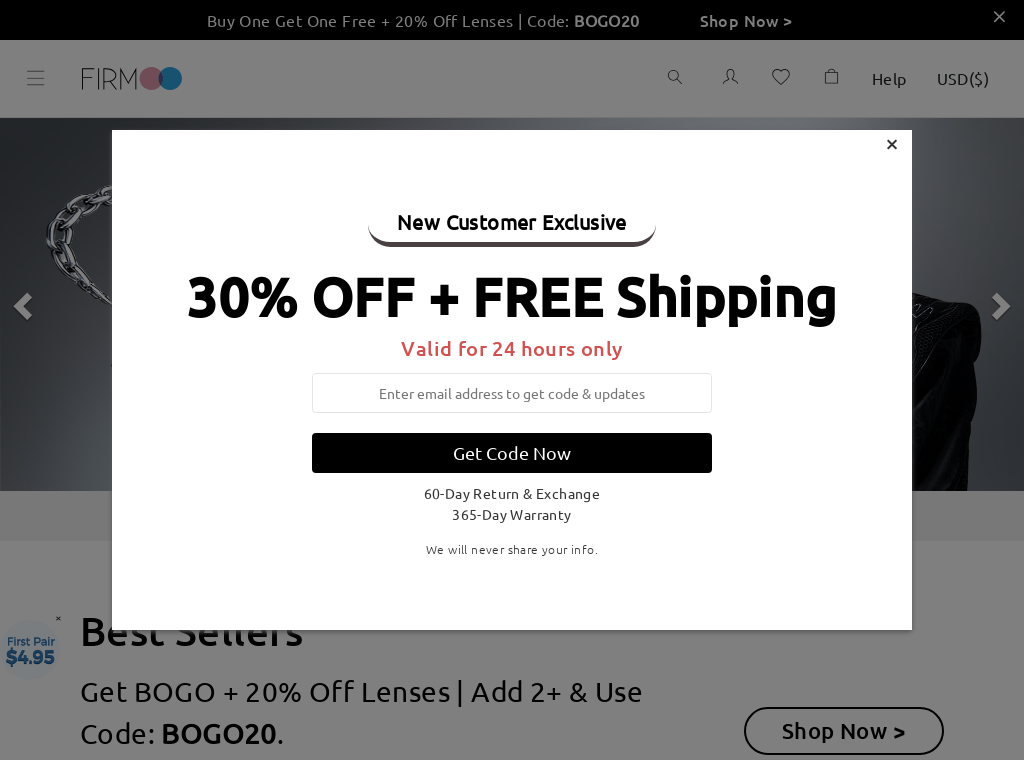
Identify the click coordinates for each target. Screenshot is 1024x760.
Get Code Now (512, 452)
